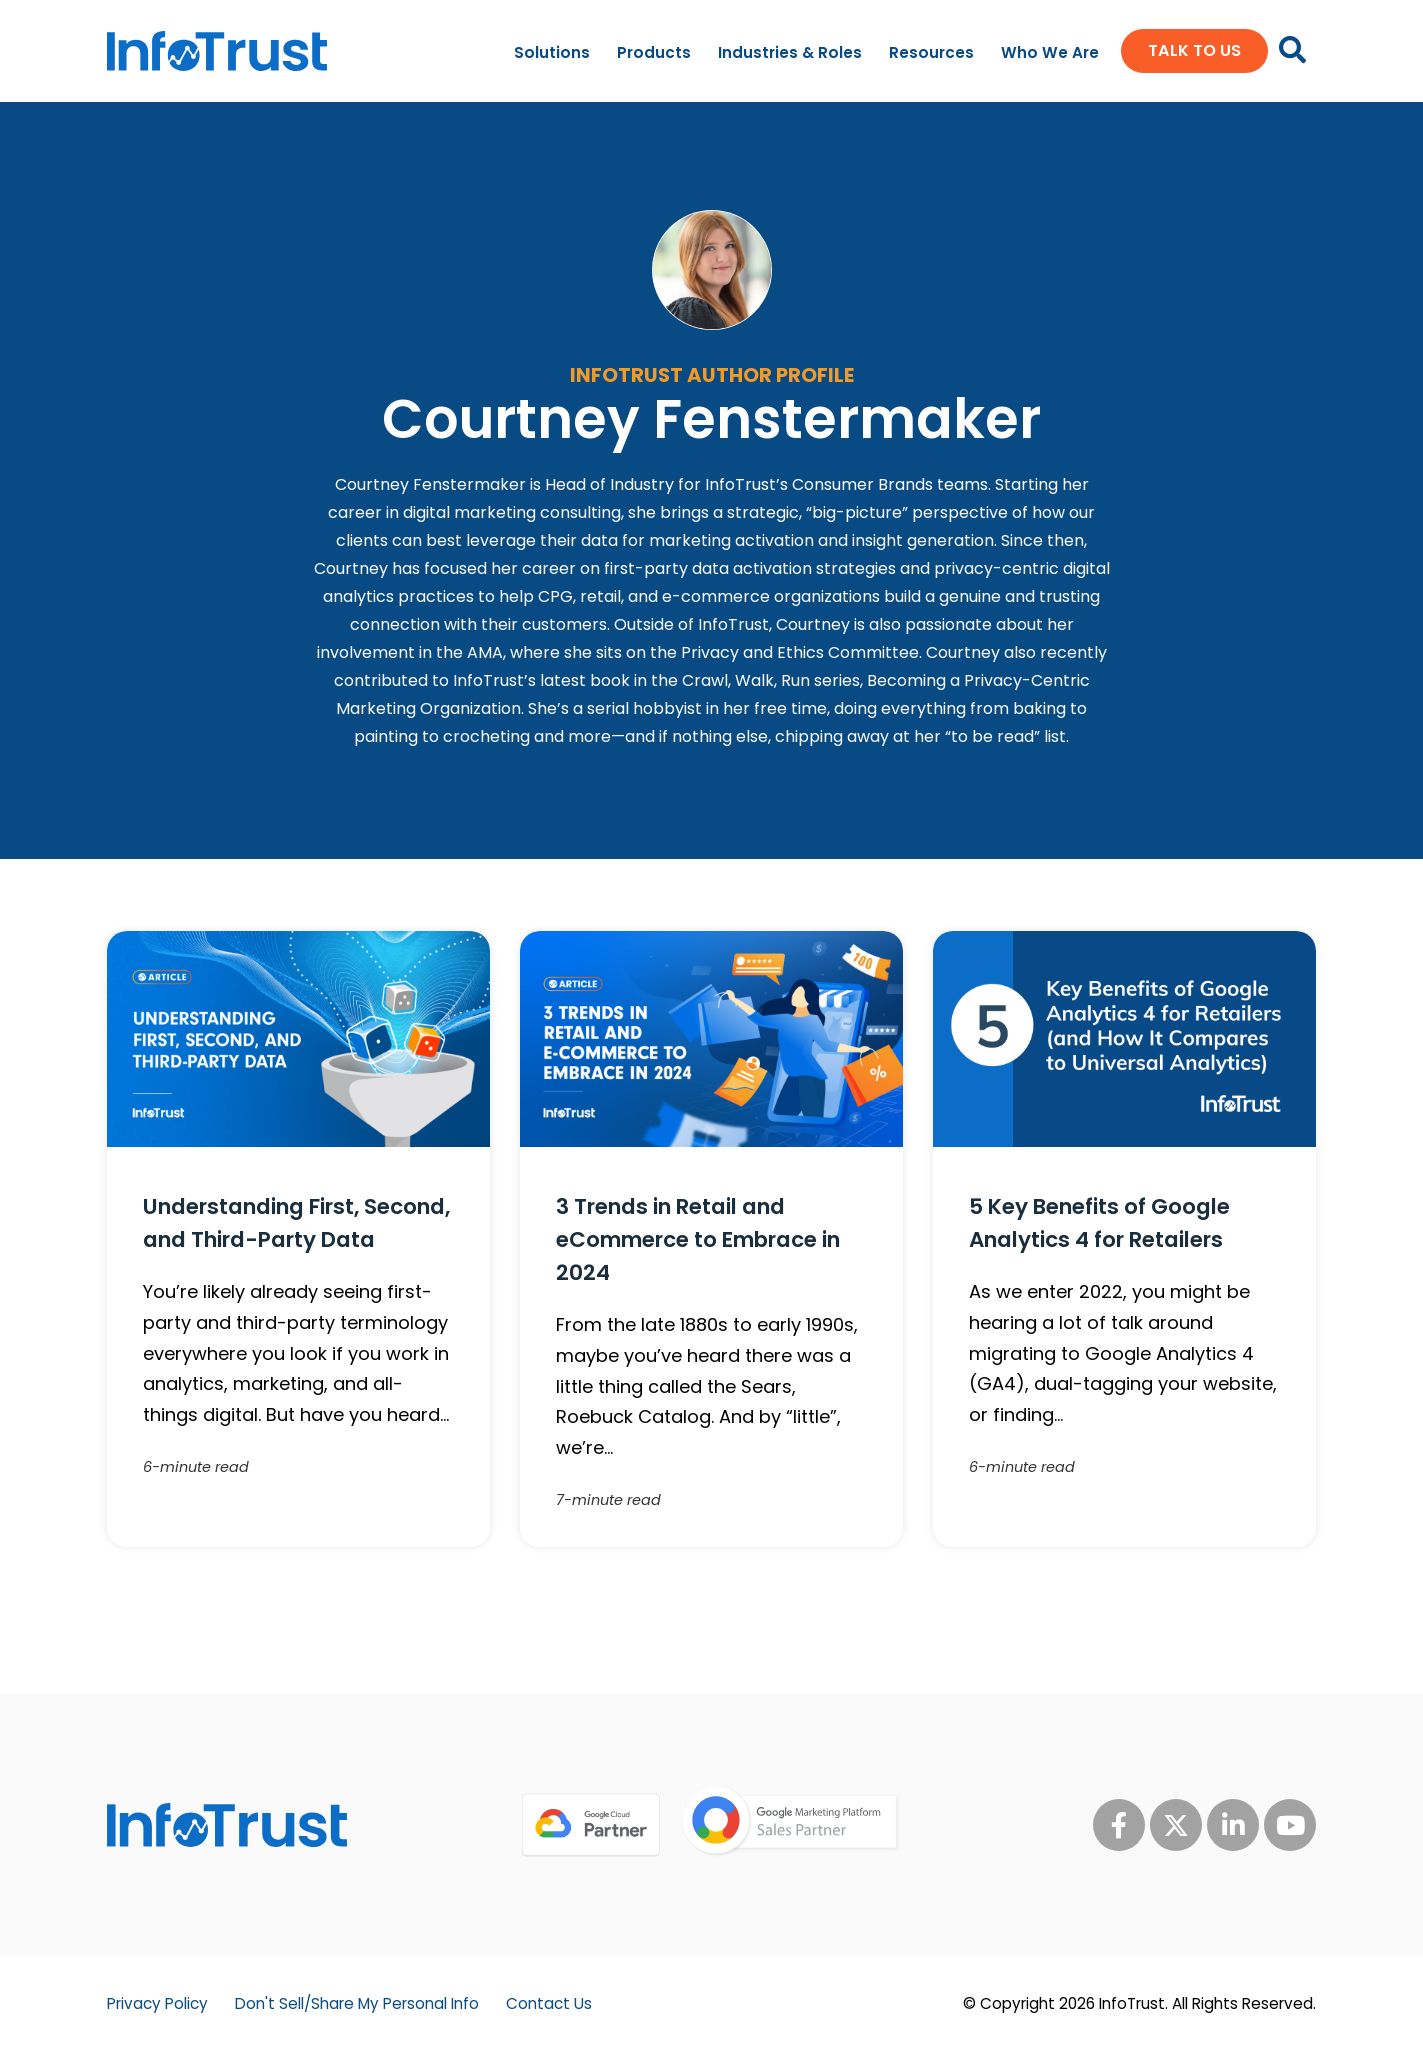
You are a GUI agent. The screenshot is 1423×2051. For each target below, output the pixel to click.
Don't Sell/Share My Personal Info (357, 2003)
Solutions (552, 52)
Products (654, 52)
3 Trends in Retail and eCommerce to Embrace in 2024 (698, 1239)
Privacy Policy (157, 2003)
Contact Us (549, 2003)
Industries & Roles (790, 52)
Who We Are (1050, 52)
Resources (931, 52)
